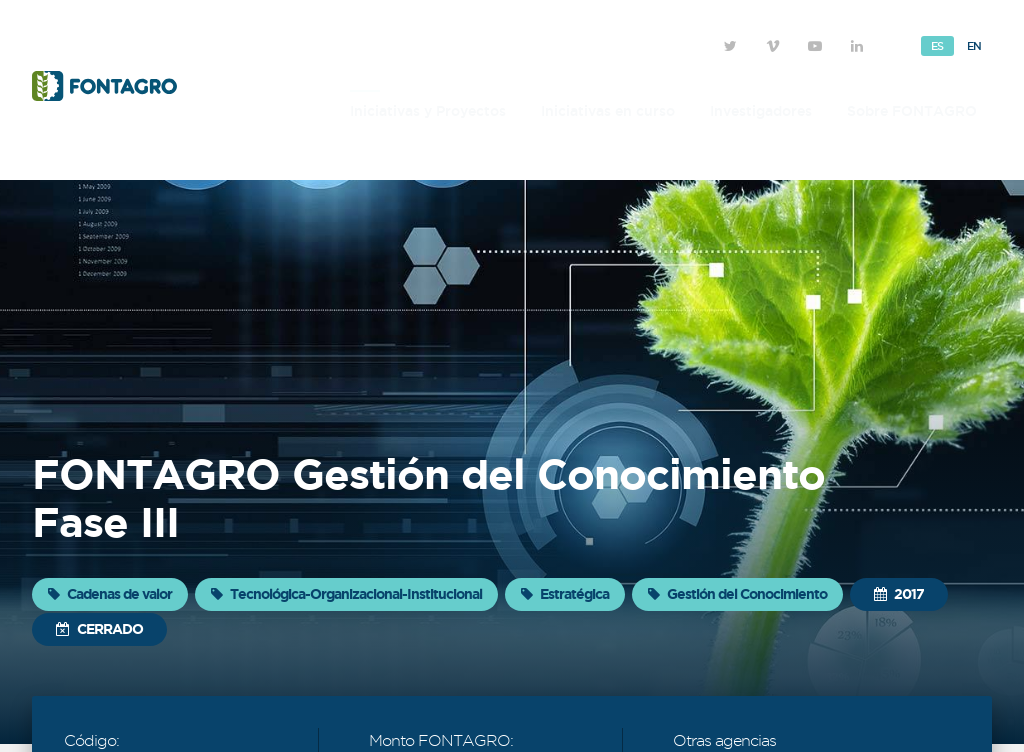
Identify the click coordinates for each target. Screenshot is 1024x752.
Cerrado (99, 629)
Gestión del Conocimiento (737, 594)
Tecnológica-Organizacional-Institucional (346, 594)
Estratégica (565, 594)
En (974, 46)
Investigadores (761, 111)
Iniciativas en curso (608, 111)
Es (937, 46)
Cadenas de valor (110, 594)
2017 (899, 594)
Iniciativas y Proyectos (428, 111)
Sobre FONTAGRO (912, 111)
